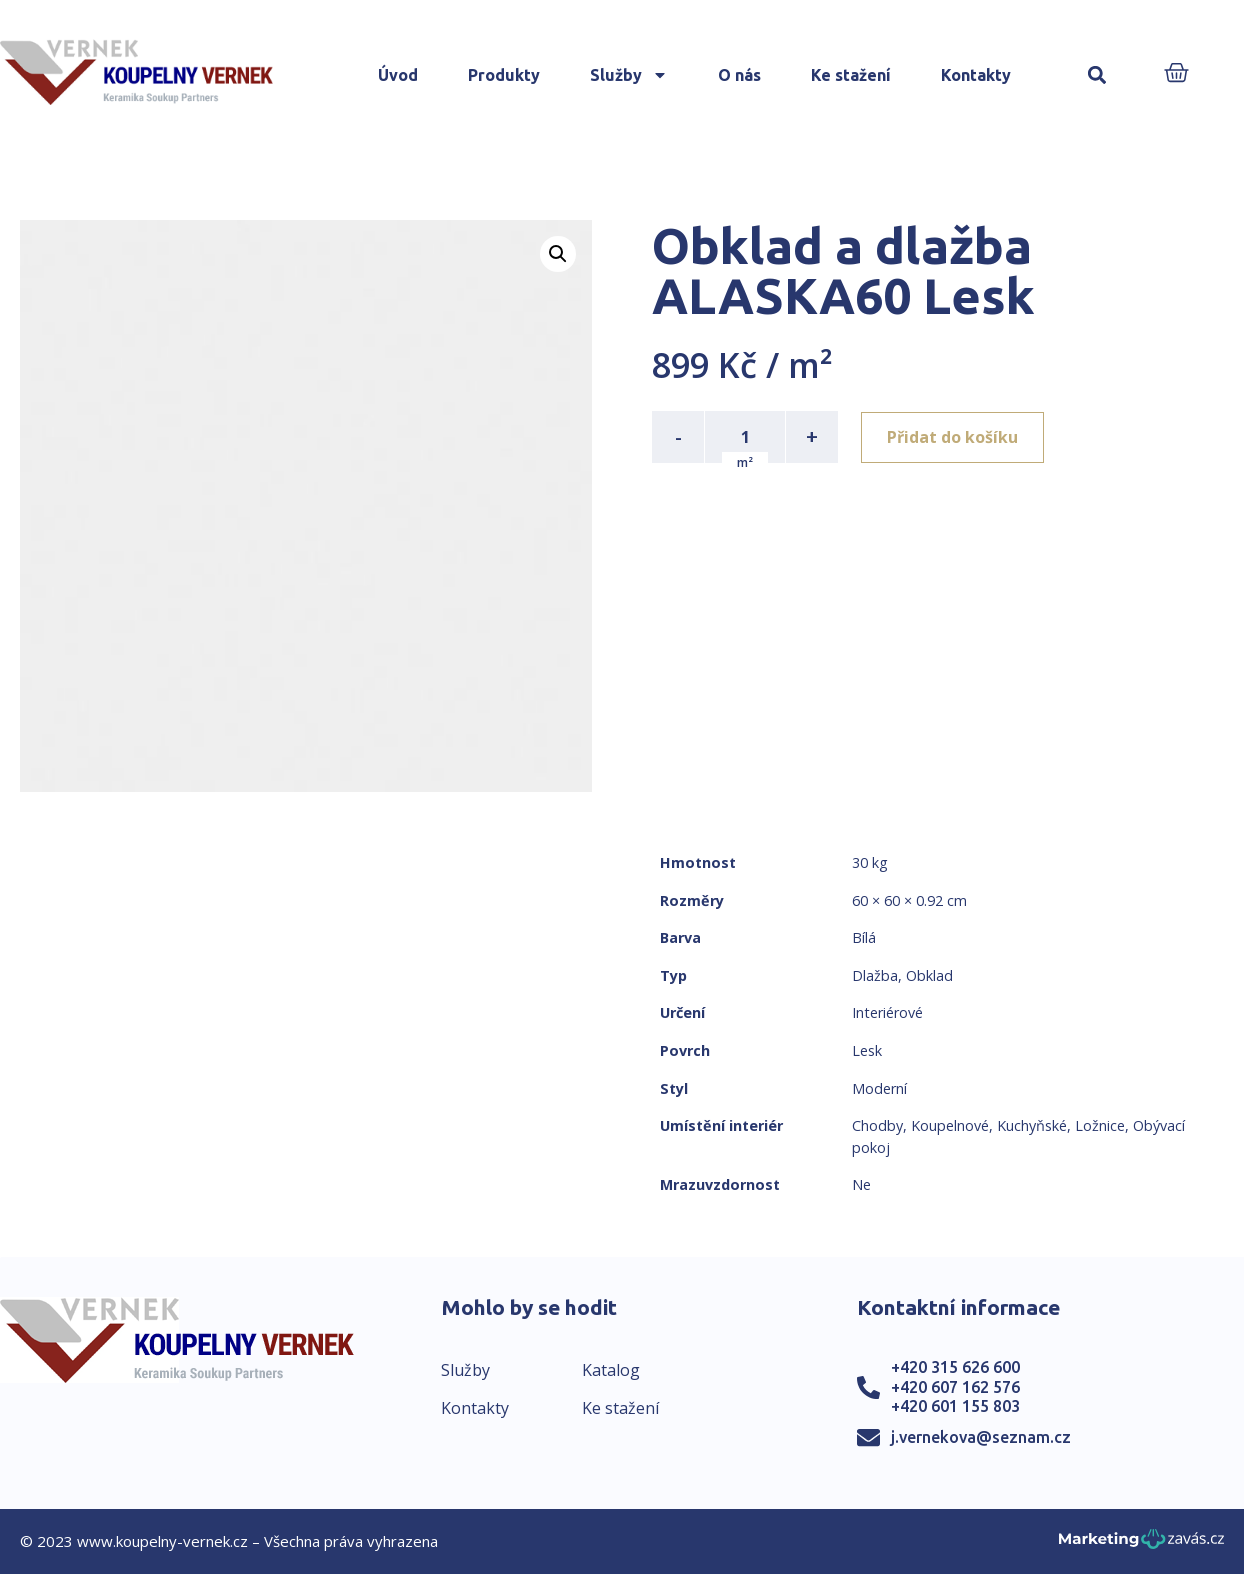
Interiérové (887, 1012)
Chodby (877, 1125)
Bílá (864, 937)
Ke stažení (851, 75)
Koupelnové (950, 1125)
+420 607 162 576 (955, 1387)
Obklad (929, 975)
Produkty (504, 75)
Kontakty (976, 75)
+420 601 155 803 (955, 1406)
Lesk (867, 1050)
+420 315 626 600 (955, 1367)
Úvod (398, 75)
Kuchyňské (1032, 1125)
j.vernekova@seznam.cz (981, 1437)
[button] (1097, 75)
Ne (861, 1184)
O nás (739, 75)
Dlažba (875, 975)
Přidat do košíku (953, 437)
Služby (629, 75)
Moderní (879, 1088)
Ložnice (1100, 1125)
